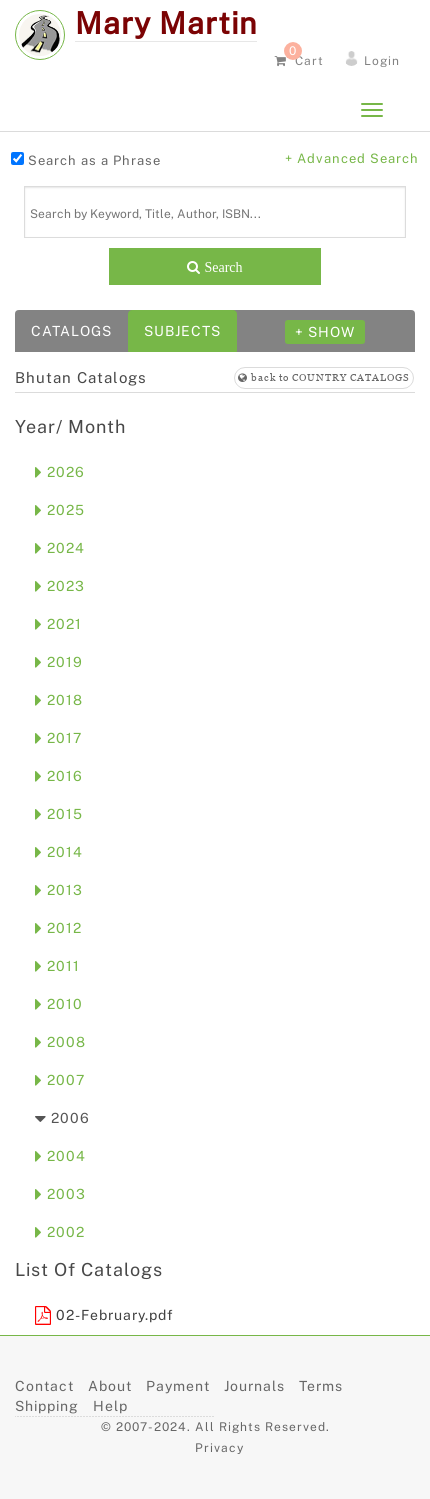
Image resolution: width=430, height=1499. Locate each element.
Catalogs (71, 331)
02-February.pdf (104, 1315)
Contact (44, 1386)
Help (110, 1406)
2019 (59, 662)
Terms (321, 1386)
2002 (60, 1232)
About (110, 1386)
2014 (59, 852)
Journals (254, 1386)
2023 (60, 586)
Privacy (219, 1448)
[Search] (215, 212)
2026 (60, 472)
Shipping (47, 1406)
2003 (60, 1194)
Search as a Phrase (94, 160)
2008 (60, 1042)
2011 (57, 966)
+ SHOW (325, 332)
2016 (59, 776)
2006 (62, 1118)
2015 (59, 814)
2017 (58, 738)
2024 (60, 548)
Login (382, 61)
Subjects (182, 331)
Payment (178, 1386)
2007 (60, 1080)
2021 (58, 624)
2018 (59, 700)
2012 (58, 928)
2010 (59, 1004)
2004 (60, 1156)
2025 (60, 510)
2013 (59, 890)
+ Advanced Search (352, 158)
